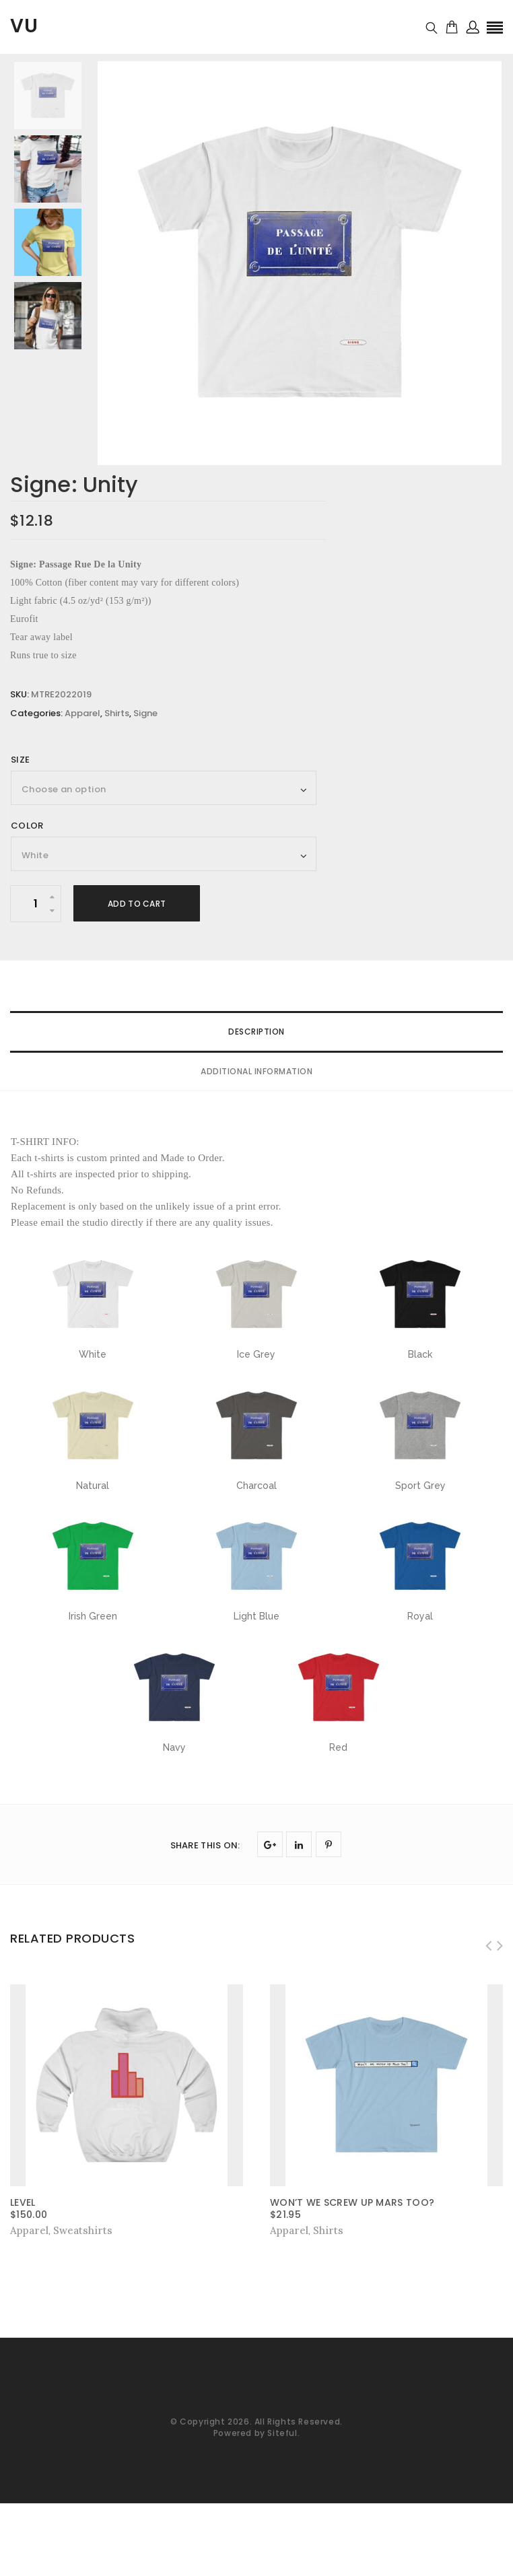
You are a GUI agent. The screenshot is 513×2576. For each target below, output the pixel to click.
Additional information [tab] (256, 1071)
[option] (299, 263)
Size (20, 759)
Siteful (282, 2433)
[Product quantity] (35, 903)
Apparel (82, 713)
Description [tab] (256, 1031)
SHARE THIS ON (205, 1845)
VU (24, 26)
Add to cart (137, 903)
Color (27, 825)
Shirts (116, 713)
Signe (145, 713)
